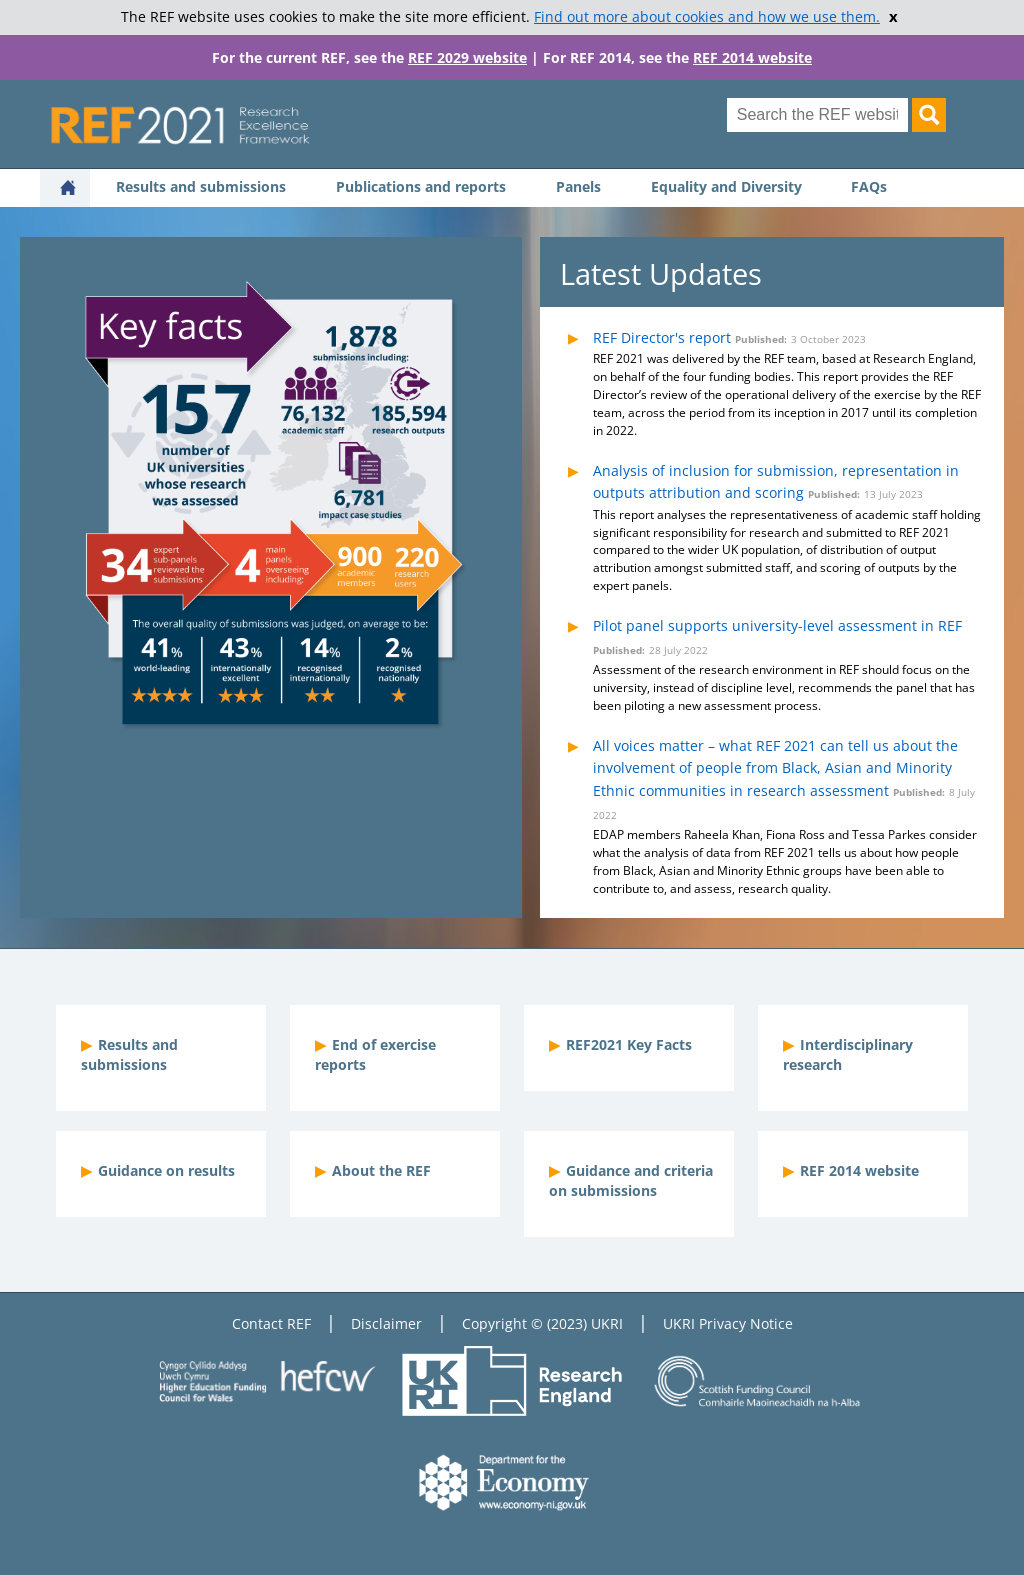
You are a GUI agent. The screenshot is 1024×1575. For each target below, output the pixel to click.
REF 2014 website (752, 57)
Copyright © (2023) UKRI (542, 1323)
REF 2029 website (467, 57)
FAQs (869, 186)
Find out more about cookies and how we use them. (707, 17)
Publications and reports (421, 186)
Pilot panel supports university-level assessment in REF (777, 625)
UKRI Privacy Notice (728, 1323)
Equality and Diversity (726, 186)
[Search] (929, 115)
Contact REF (271, 1323)
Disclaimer (386, 1323)
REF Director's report (662, 337)
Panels (578, 186)
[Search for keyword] (817, 115)
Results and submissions (201, 186)
